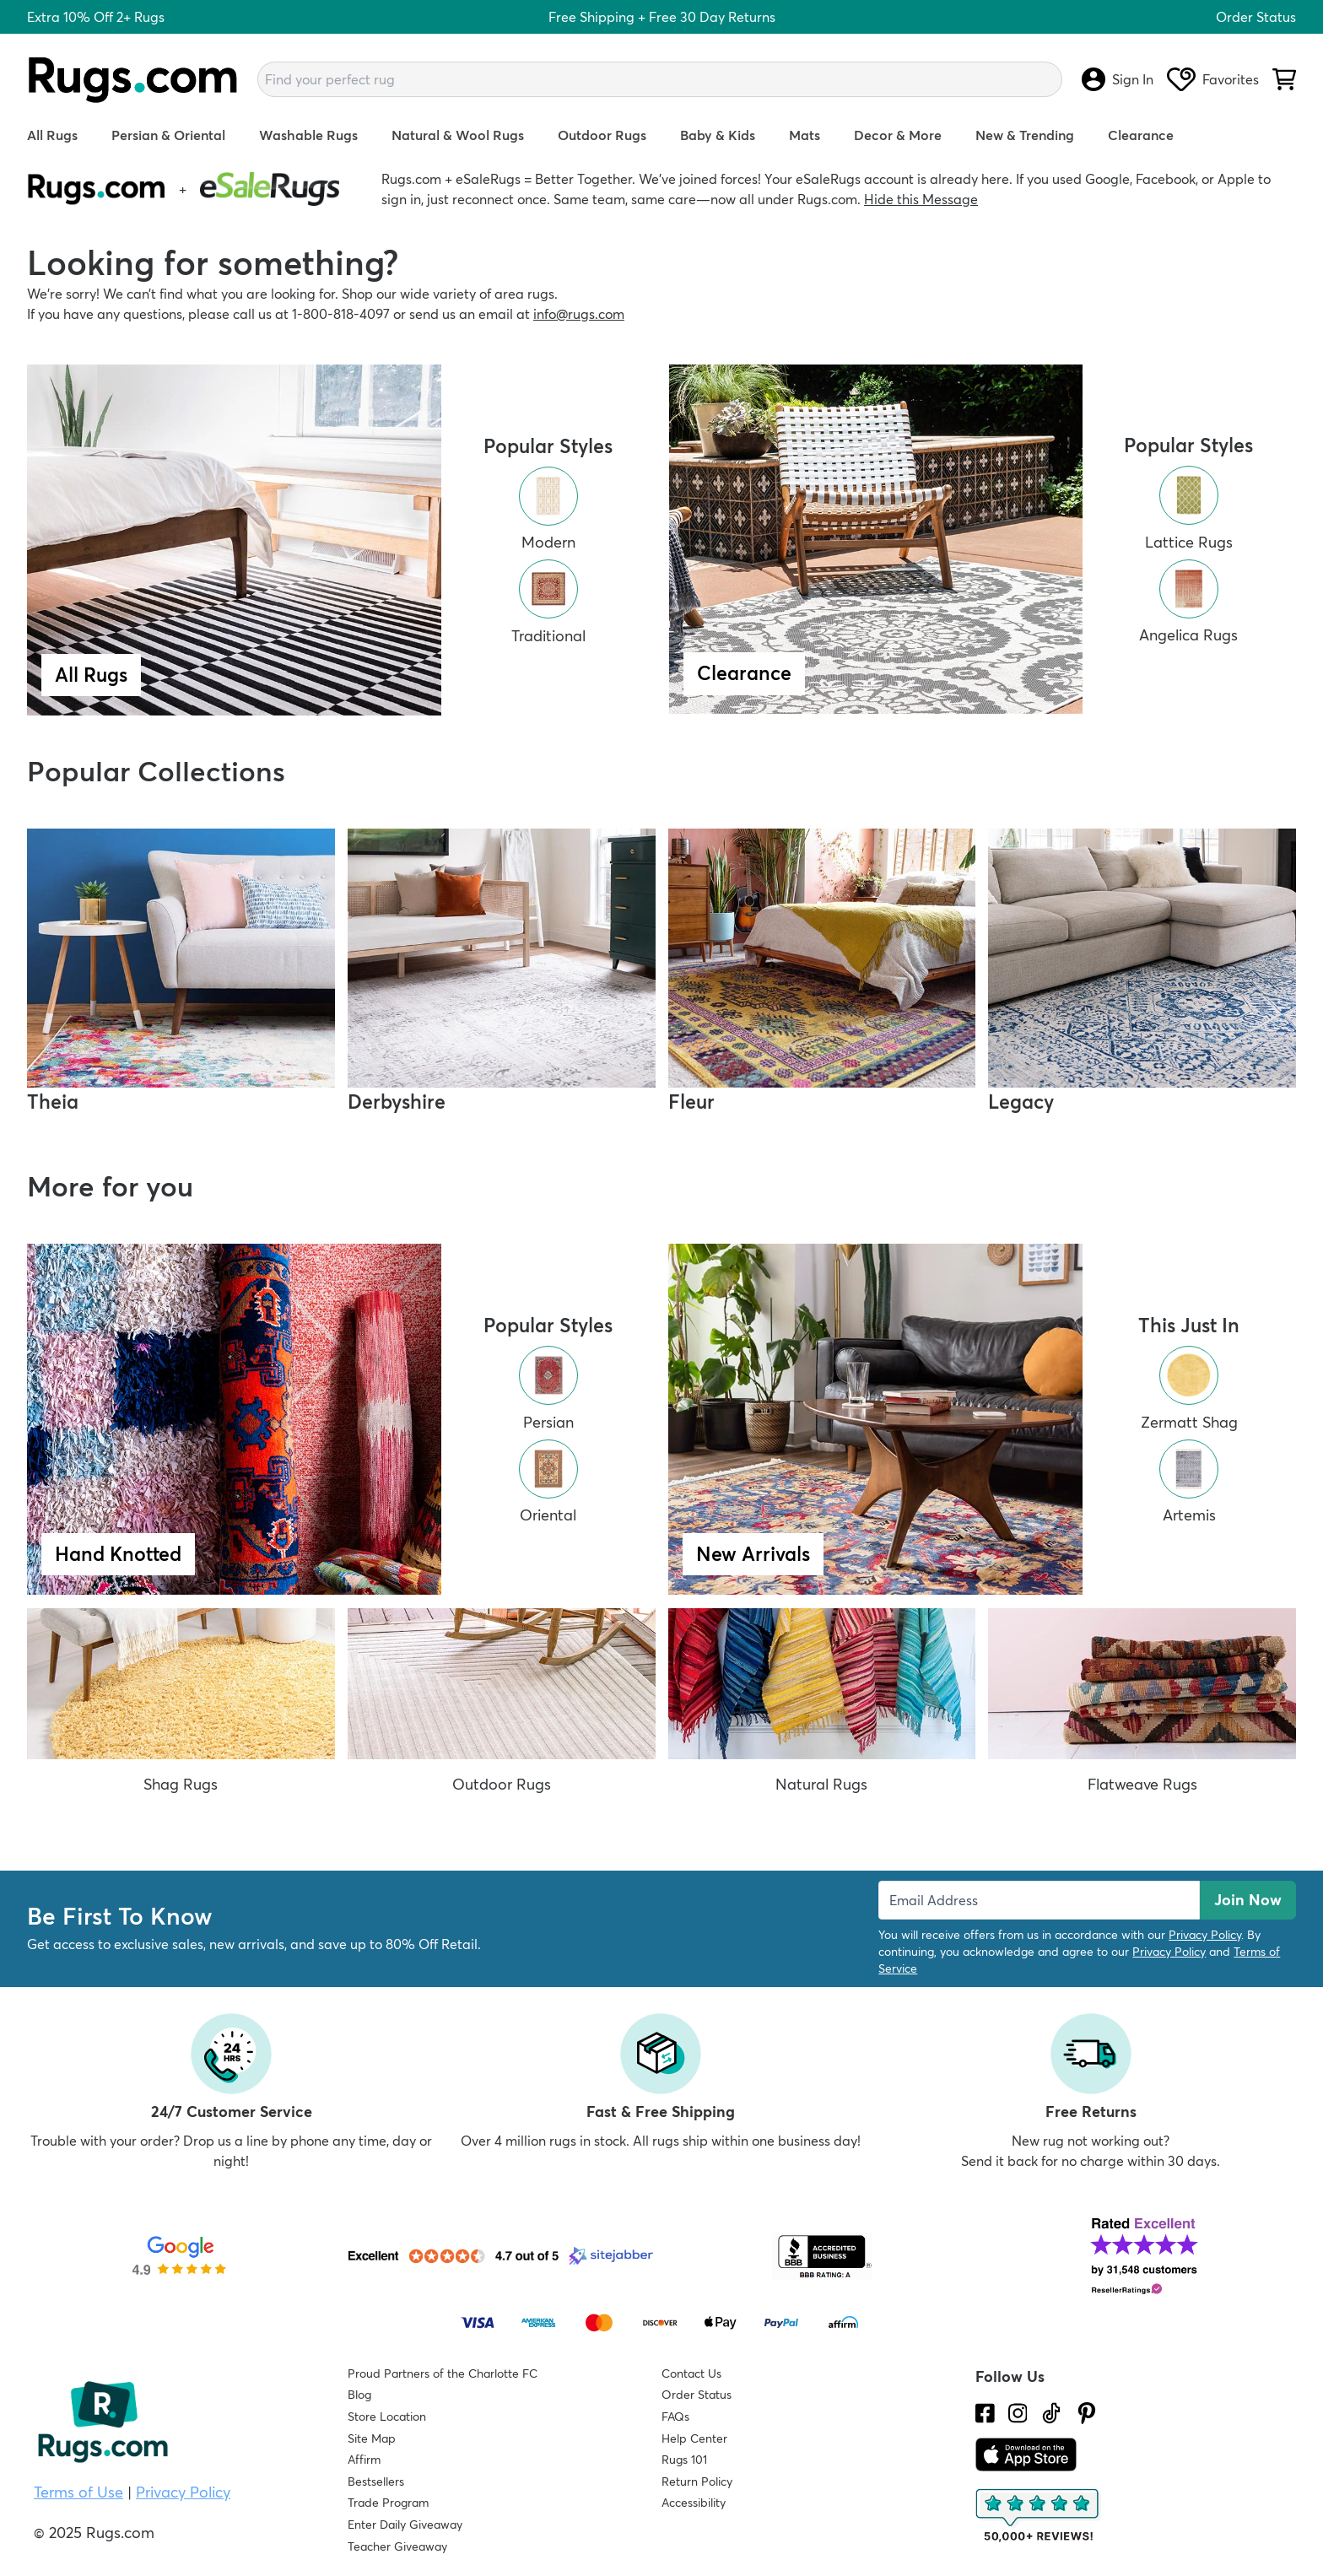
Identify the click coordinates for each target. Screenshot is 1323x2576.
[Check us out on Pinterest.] (1087, 2413)
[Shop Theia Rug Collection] (181, 973)
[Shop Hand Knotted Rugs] (234, 1419)
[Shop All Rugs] (234, 540)
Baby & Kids (717, 135)
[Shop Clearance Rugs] (876, 540)
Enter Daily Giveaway (405, 2524)
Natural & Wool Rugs (458, 135)
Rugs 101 (684, 2459)
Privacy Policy (1205, 1934)
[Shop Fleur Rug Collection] (822, 973)
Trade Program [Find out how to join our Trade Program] (388, 2502)
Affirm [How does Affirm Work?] (364, 2459)
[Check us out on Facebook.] (985, 2413)
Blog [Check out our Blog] (359, 2394)
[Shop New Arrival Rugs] (875, 1419)
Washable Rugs (308, 135)
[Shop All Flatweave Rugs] (1142, 1709)
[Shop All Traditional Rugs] (548, 600)
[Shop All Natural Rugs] (822, 1709)
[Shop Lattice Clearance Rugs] (1189, 507)
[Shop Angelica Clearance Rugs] (1188, 600)
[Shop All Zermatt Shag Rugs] (1189, 1387)
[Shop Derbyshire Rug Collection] (502, 973)
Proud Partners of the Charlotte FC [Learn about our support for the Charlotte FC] (442, 2373)
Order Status (1256, 16)
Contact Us (691, 2373)
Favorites (1213, 79)
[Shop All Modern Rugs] (548, 508)
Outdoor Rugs (602, 135)
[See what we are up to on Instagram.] (1018, 2413)
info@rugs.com (578, 313)
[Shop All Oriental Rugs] (548, 1480)
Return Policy (697, 2481)
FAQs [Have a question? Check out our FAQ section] (675, 2416)
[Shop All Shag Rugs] (181, 1709)
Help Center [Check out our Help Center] (694, 2438)
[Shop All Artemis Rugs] (1188, 1480)
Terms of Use (78, 2492)
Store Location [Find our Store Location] (387, 2416)
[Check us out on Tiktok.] (1051, 2413)
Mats (804, 135)
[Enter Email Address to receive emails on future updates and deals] (1039, 1900)
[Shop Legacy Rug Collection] (1142, 973)
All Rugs (52, 135)
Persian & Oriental (168, 135)
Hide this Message (921, 199)
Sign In (1117, 79)
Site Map (372, 2438)
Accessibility (694, 2502)
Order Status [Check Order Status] (697, 2394)
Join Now (1248, 1899)
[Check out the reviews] (1038, 2516)
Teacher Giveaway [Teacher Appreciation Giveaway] (397, 2546)
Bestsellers (376, 2481)
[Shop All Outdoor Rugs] (502, 1709)
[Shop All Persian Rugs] (548, 1387)
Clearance (1141, 135)
